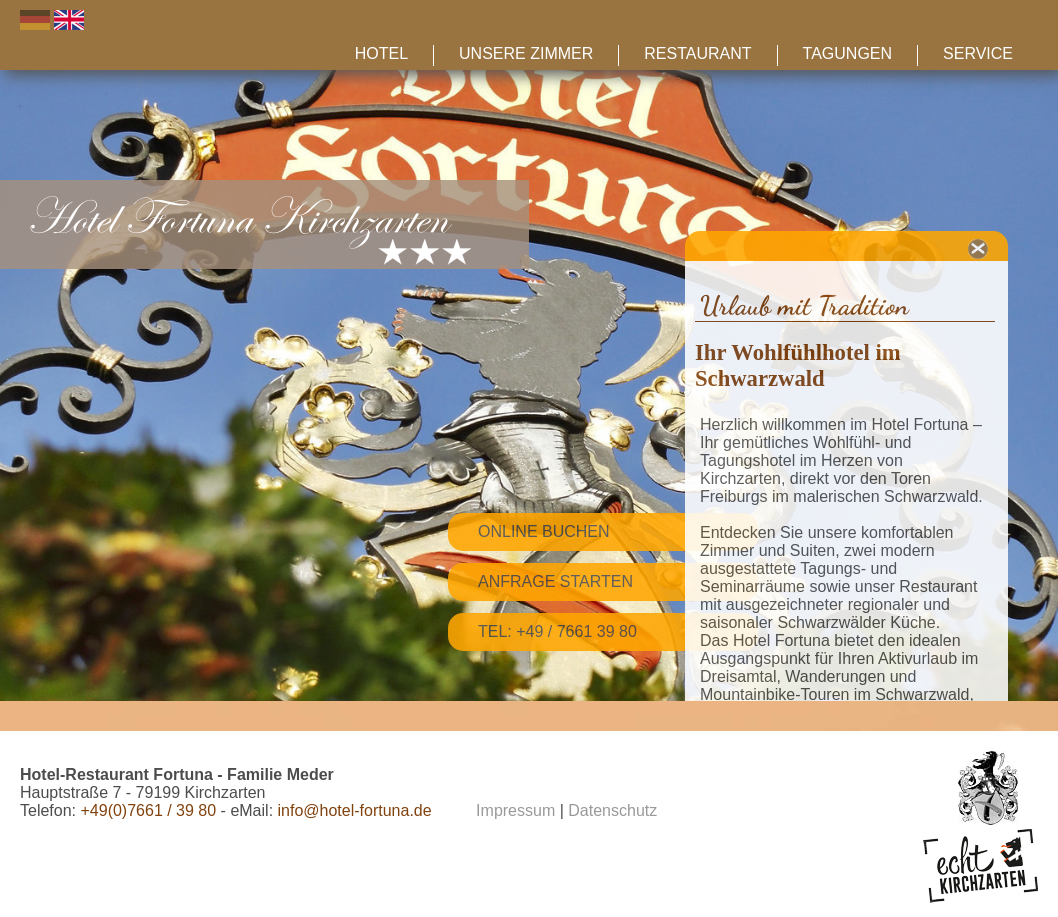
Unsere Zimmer (526, 53)
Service (978, 53)
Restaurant (697, 53)
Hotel (381, 53)
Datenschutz (612, 810)
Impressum (515, 810)
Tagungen (847, 53)
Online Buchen (544, 531)
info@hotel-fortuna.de (355, 810)
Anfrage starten (555, 581)
